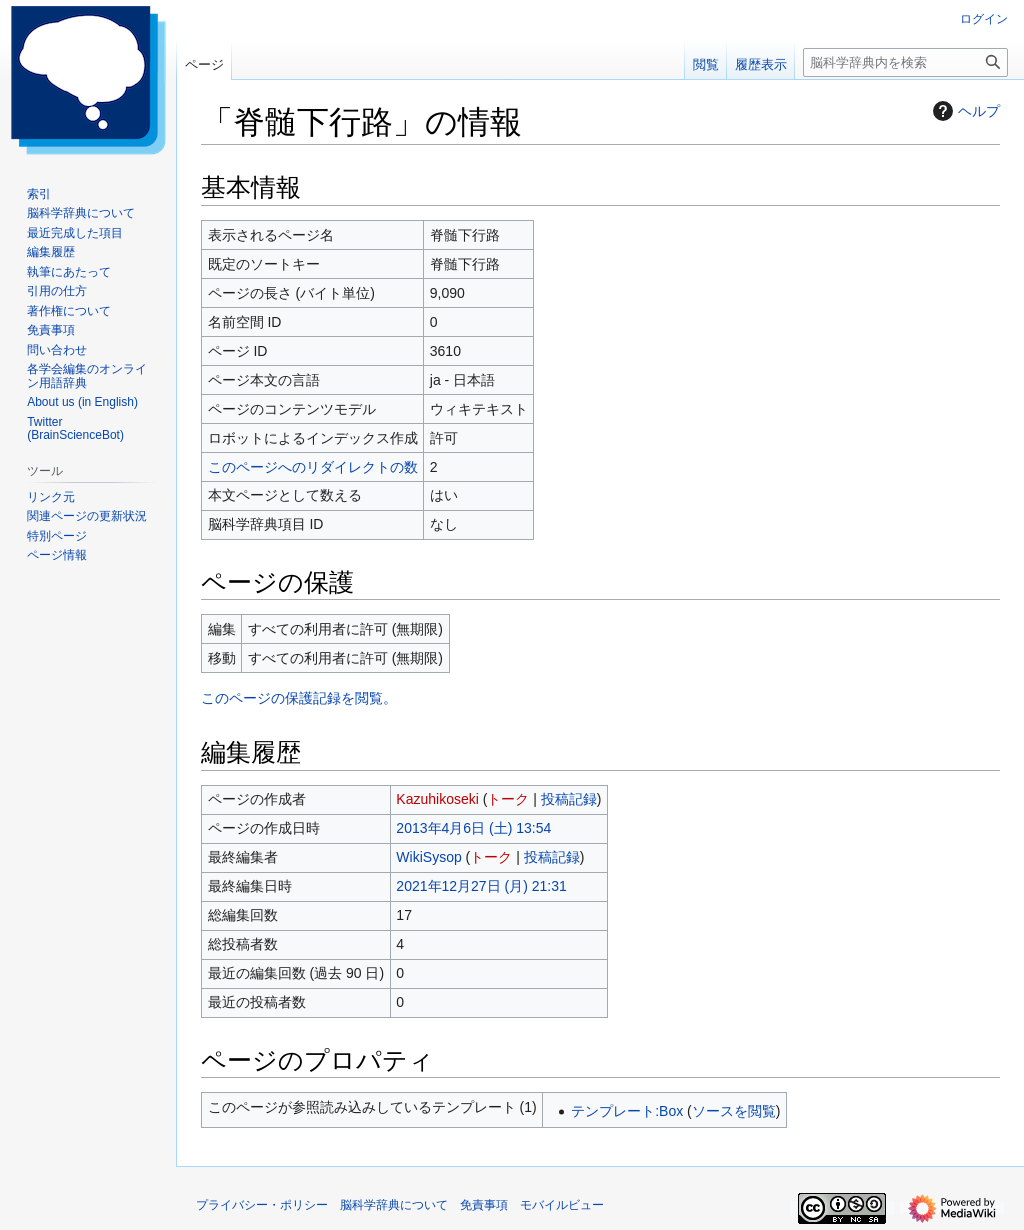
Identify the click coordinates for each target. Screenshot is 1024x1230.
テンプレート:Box (627, 1111)
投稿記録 (569, 799)
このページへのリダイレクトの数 (313, 467)
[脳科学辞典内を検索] (905, 62)
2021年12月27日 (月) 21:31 (481, 886)
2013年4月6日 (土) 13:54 (473, 828)
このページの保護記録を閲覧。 (299, 698)
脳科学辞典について (394, 1205)
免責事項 (484, 1205)
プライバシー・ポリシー (262, 1205)
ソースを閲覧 (734, 1111)
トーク (508, 799)
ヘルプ (964, 111)
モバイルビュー (562, 1205)
